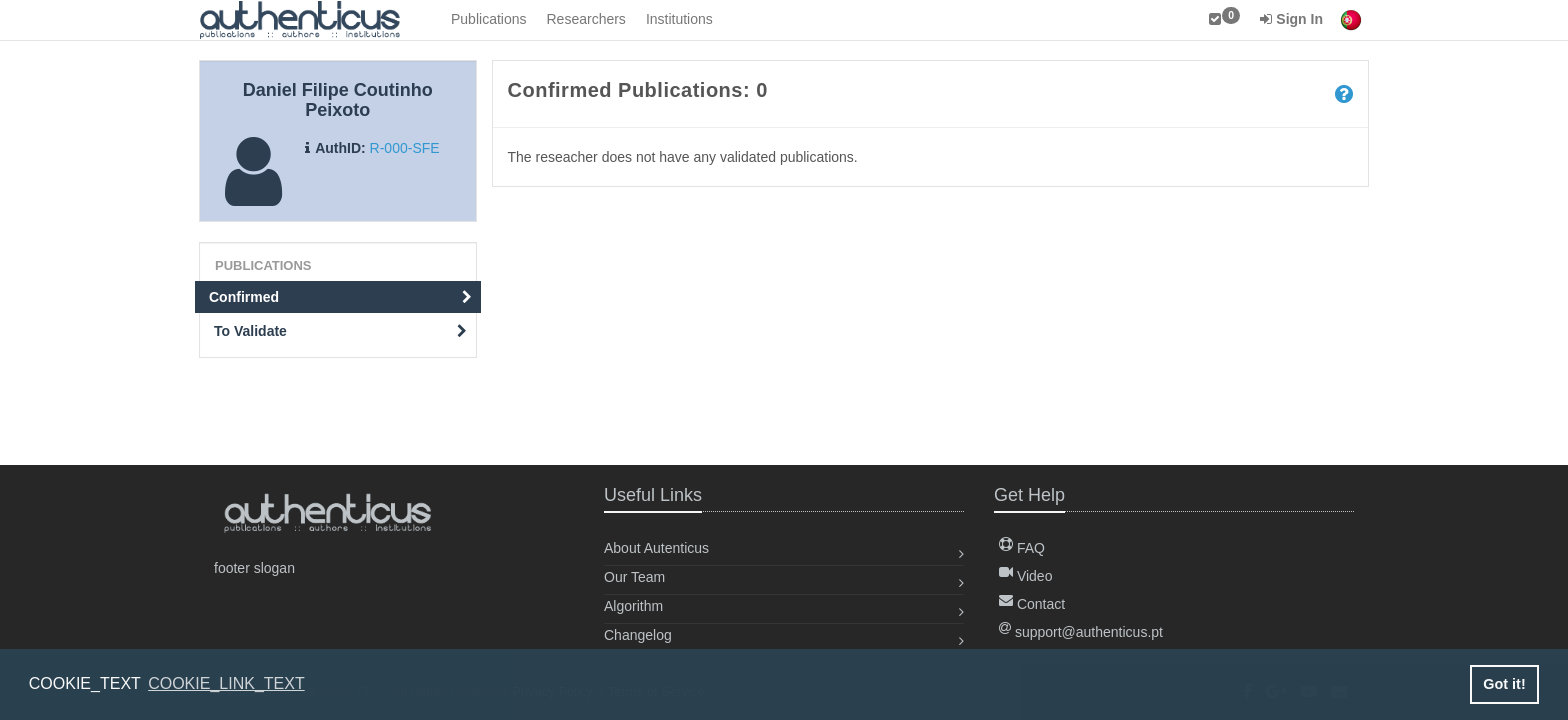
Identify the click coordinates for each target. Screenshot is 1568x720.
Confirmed (340, 297)
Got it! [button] (1504, 684)
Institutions (679, 19)
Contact (1032, 604)
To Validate (340, 331)
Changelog (638, 635)
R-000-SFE (405, 148)
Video (1025, 576)
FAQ (1022, 548)
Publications (489, 19)
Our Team (634, 577)
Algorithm (633, 606)
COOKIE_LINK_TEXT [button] (226, 683)
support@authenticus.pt (1081, 632)
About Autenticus (656, 548)
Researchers (586, 19)
